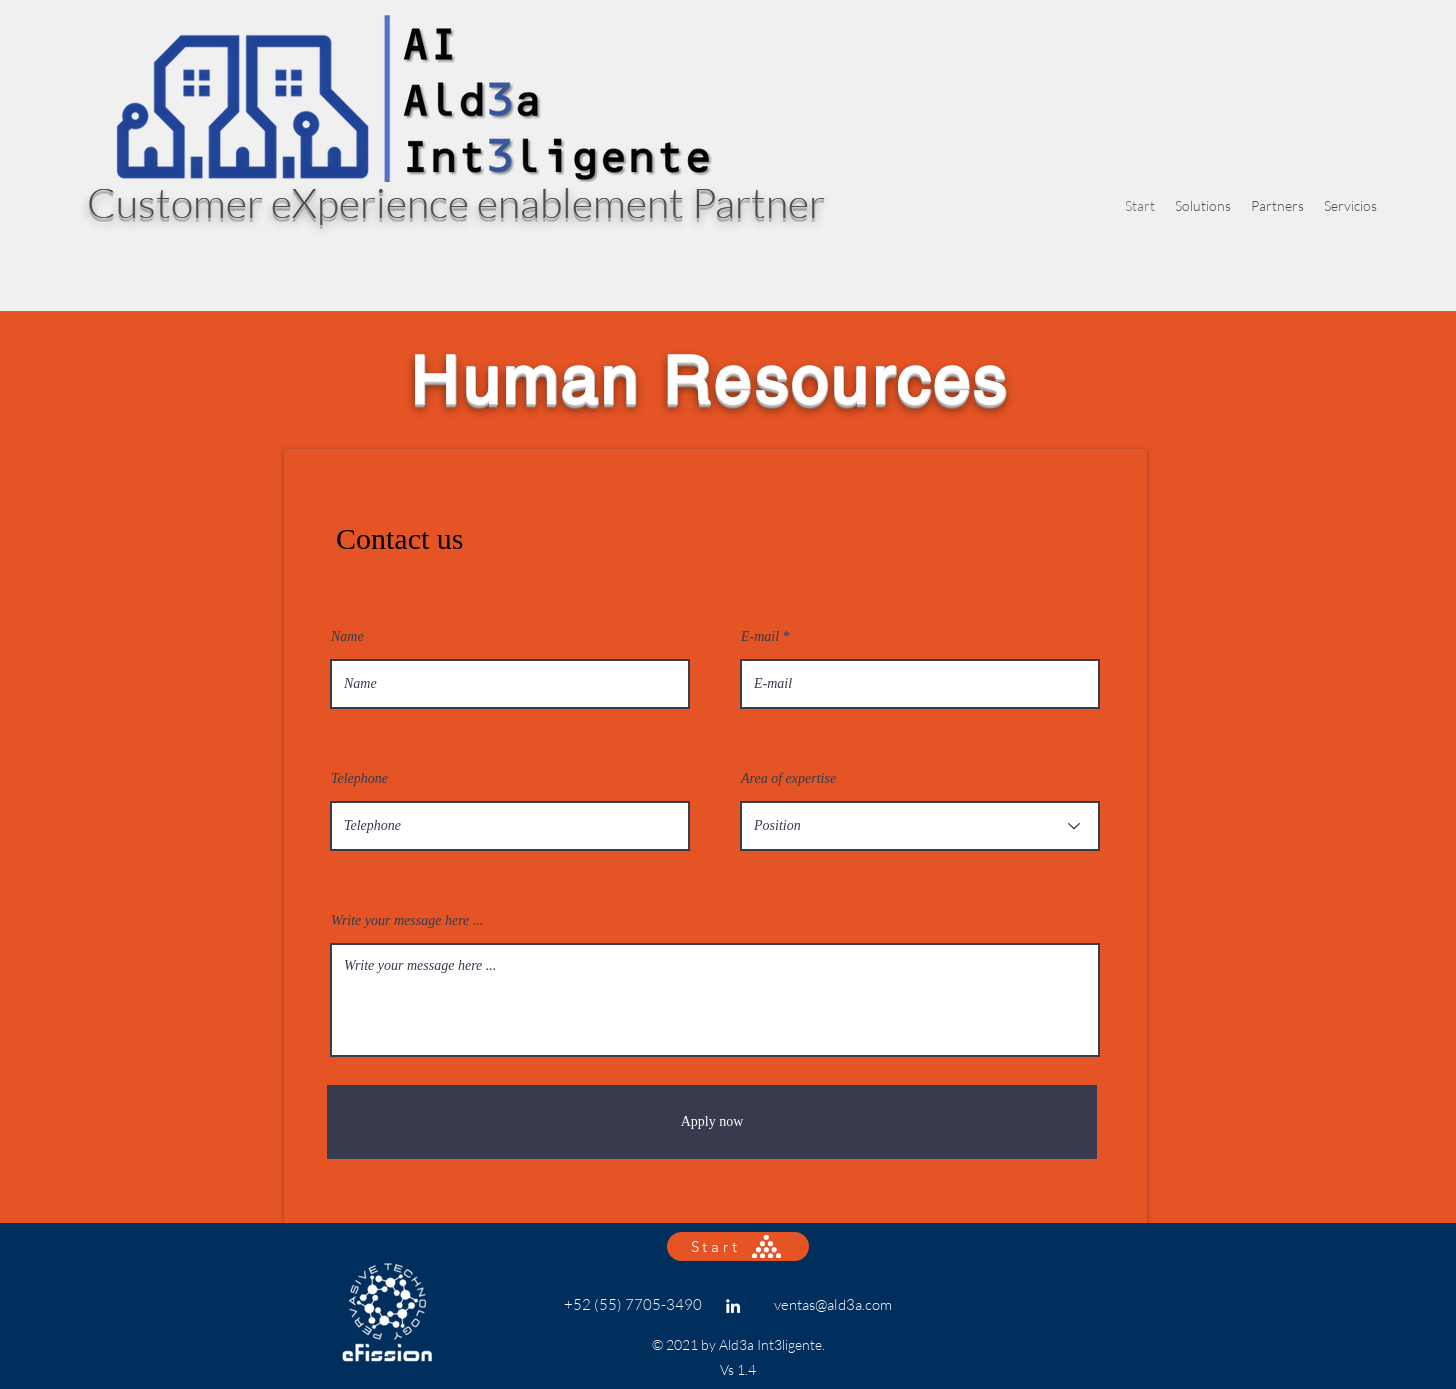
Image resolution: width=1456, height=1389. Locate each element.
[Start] (738, 1246)
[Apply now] (712, 1122)
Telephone (359, 779)
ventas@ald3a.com (833, 1304)
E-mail (760, 637)
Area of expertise (788, 779)
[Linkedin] (733, 1306)
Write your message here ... (407, 921)
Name (347, 637)
